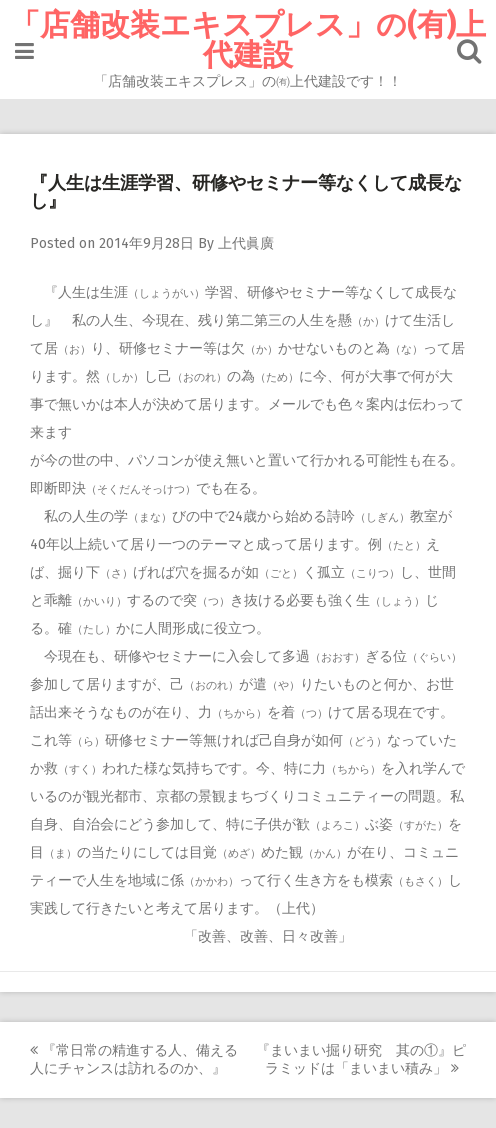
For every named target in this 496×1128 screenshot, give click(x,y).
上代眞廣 (246, 243)
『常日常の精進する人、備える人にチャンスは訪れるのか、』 (134, 1059)
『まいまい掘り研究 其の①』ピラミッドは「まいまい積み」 (361, 1059)
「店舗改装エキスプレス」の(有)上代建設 (248, 40)
